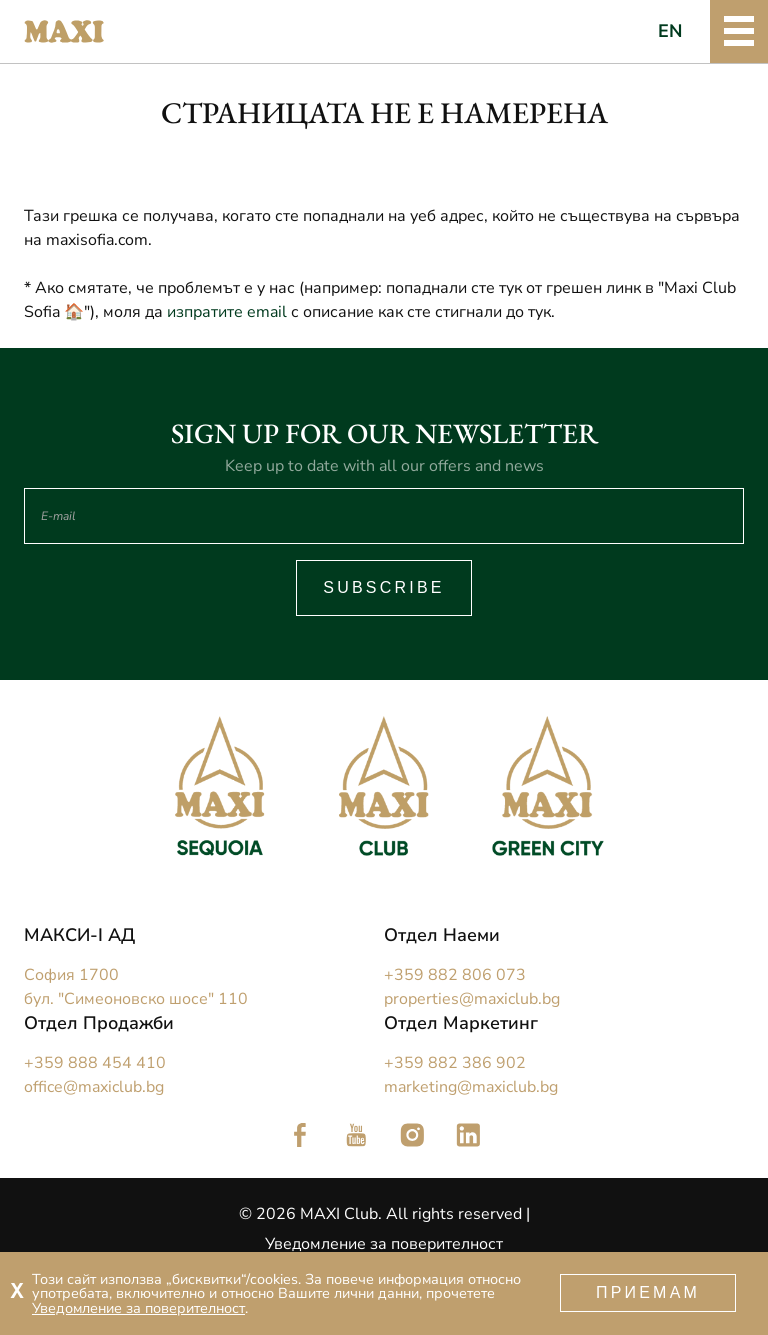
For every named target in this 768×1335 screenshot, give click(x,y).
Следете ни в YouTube (356, 1135)
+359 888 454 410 (95, 1063)
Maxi (64, 32)
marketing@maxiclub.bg (471, 1087)
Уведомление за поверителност (384, 1244)
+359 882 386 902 (455, 1063)
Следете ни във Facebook (300, 1135)
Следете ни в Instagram (412, 1135)
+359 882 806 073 (455, 975)
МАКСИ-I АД (79, 935)
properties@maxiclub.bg (472, 999)
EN (670, 31)
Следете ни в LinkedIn (468, 1135)
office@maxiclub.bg (94, 1087)
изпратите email (227, 312)
